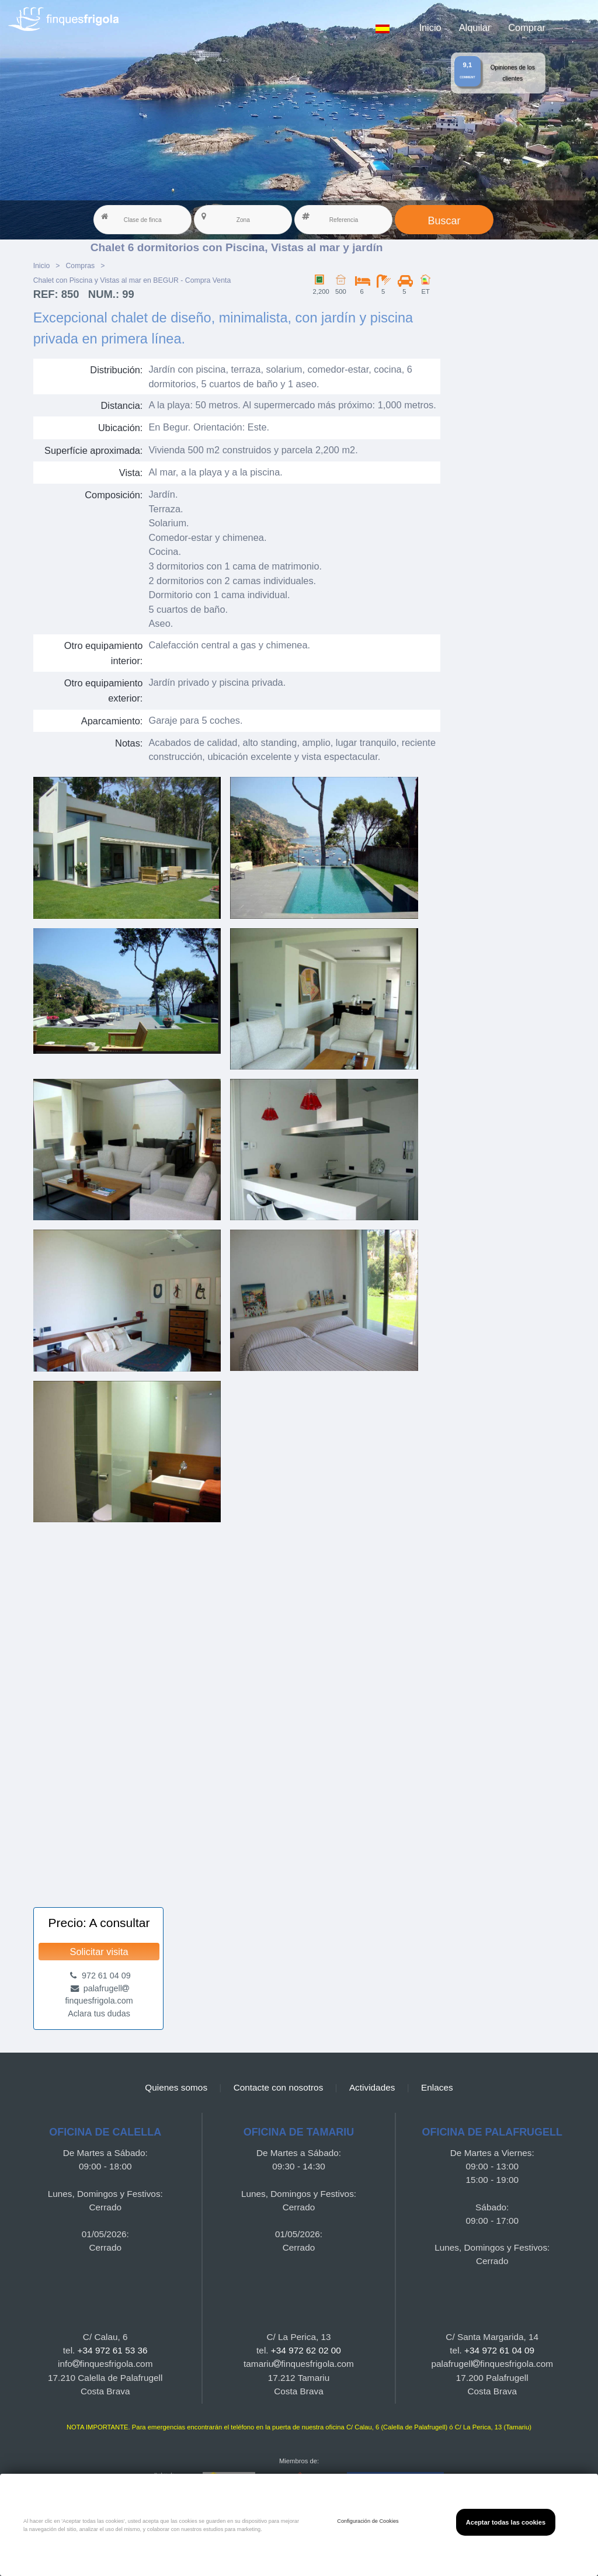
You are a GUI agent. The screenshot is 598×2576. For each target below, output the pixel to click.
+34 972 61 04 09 (499, 2350)
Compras (80, 266)
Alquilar (475, 27)
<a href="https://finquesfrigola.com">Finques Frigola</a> (236, 1709)
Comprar (526, 27)
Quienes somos (176, 2087)
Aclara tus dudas (99, 2013)
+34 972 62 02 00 (306, 2350)
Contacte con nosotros (279, 2087)
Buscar (443, 221)
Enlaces (437, 2087)
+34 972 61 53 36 (113, 2350)
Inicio (430, 27)
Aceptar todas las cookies (505, 2522)
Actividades (372, 2087)
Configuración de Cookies (367, 2521)
